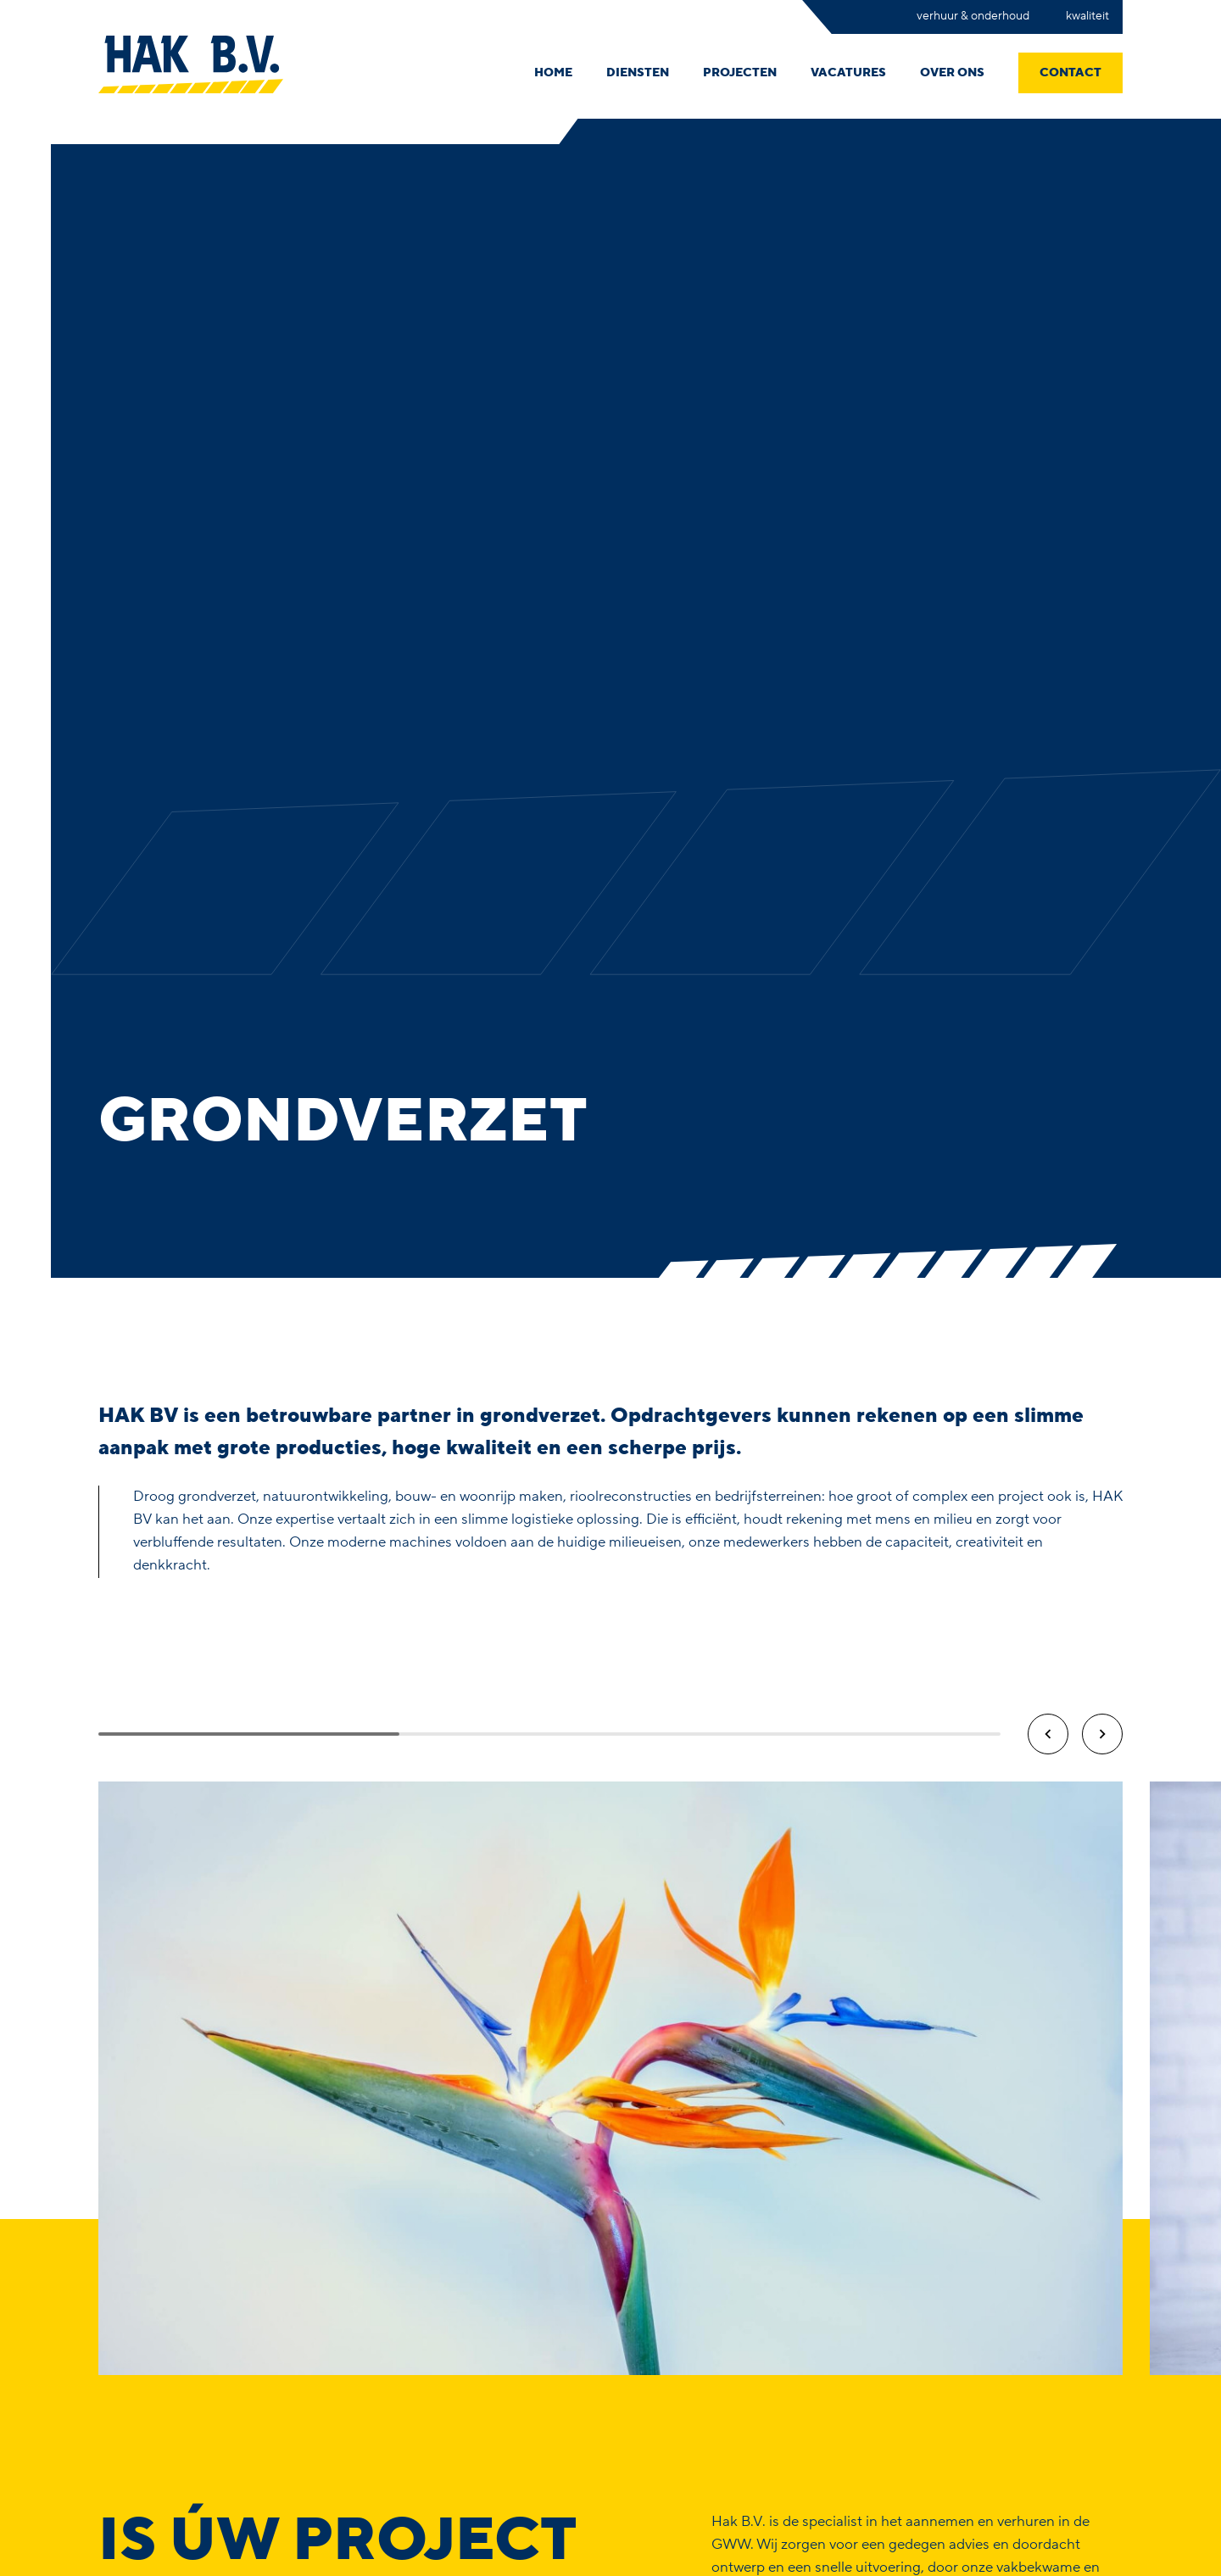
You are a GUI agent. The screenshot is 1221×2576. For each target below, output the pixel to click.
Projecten (740, 73)
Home (553, 73)
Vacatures (848, 73)
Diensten (637, 73)
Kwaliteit (1087, 16)
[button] (1048, 1734)
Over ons (952, 73)
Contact (1070, 73)
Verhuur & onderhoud (974, 16)
